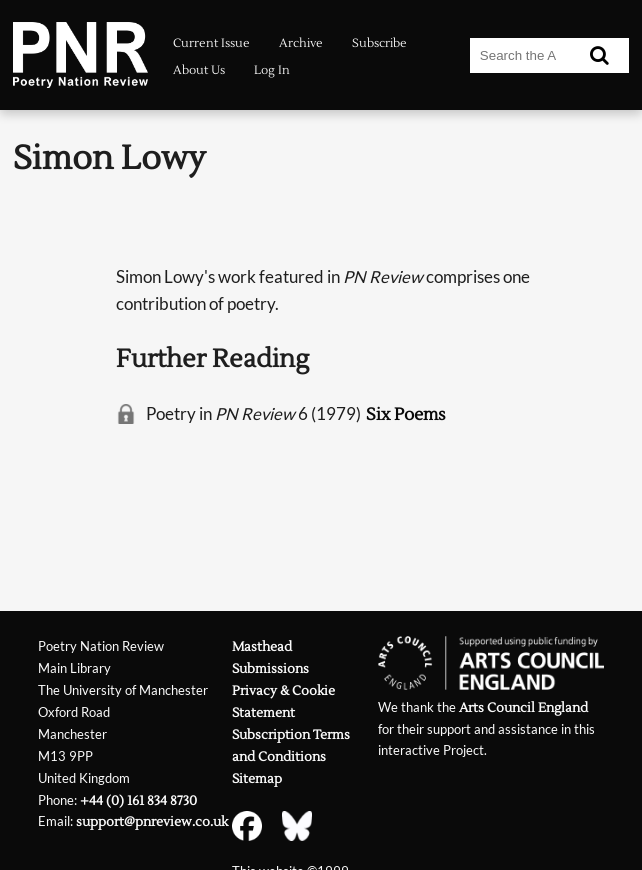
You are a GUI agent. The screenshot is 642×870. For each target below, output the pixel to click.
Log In (272, 70)
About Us (199, 70)
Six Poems (406, 414)
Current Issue (211, 43)
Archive (301, 43)
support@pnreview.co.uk (152, 821)
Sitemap (257, 778)
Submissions (270, 668)
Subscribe (379, 43)
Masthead (262, 646)
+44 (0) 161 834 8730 (138, 800)
